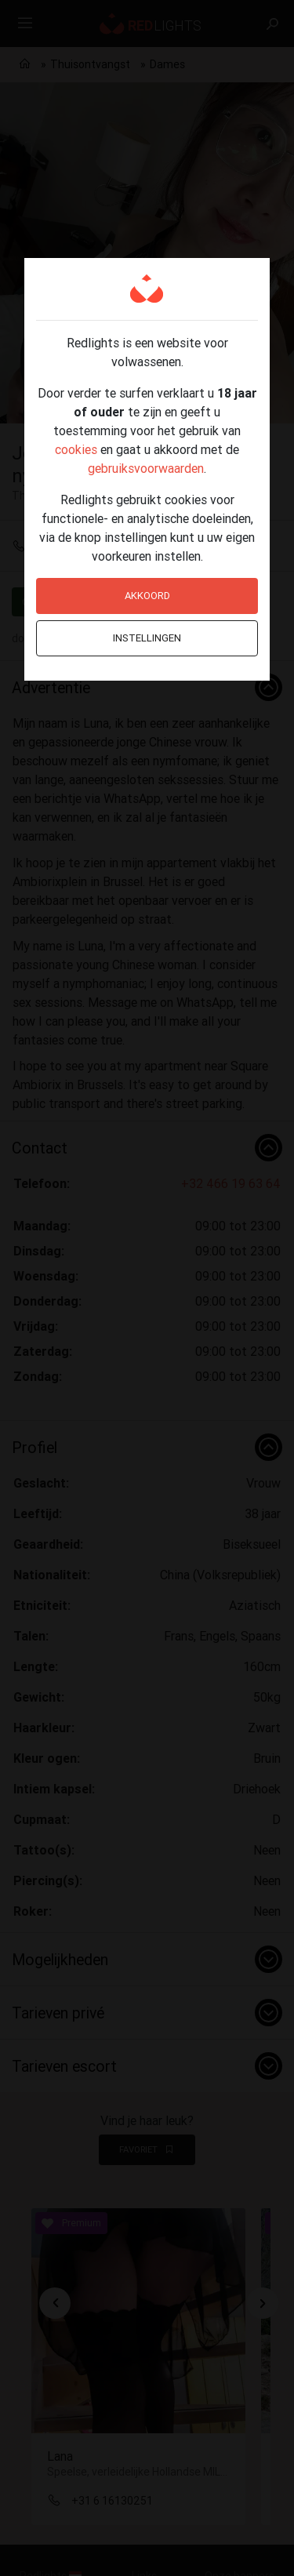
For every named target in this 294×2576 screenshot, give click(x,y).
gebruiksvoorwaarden (146, 468)
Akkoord (147, 595)
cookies (76, 449)
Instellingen (147, 638)
